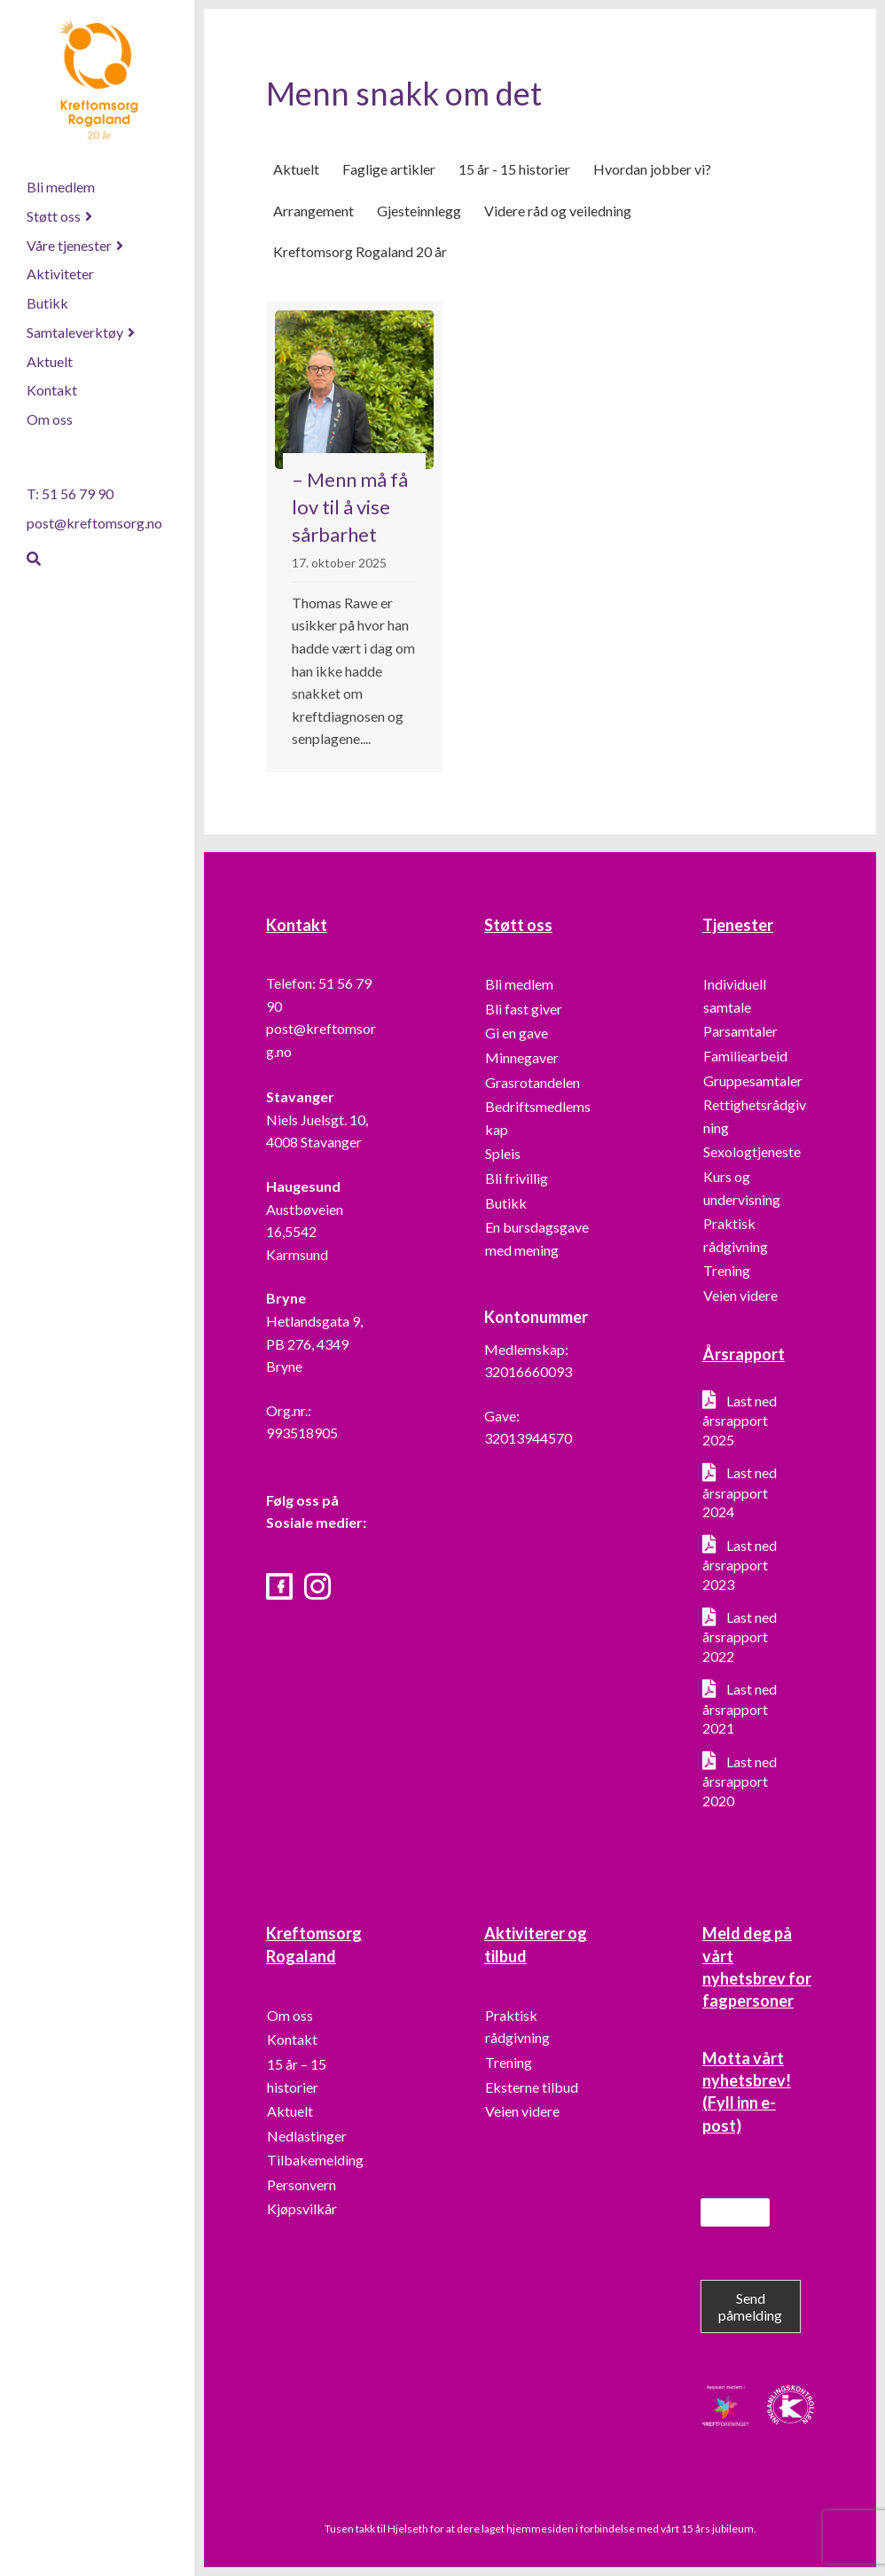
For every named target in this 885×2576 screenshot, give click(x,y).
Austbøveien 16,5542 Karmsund (304, 1232)
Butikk (47, 302)
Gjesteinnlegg (419, 210)
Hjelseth (409, 2528)
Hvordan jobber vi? (652, 169)
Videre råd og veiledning (557, 210)
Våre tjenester (69, 245)
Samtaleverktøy (75, 332)
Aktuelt (50, 361)
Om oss (50, 419)
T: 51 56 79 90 (70, 493)
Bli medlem (61, 186)
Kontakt (52, 389)
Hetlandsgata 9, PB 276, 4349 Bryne (314, 1343)
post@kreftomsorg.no (94, 522)
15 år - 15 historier (514, 169)
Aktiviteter (60, 273)
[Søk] (33, 559)
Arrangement (313, 210)
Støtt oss (54, 215)
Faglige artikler (388, 169)
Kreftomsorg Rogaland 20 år (360, 252)
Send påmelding (750, 2306)
